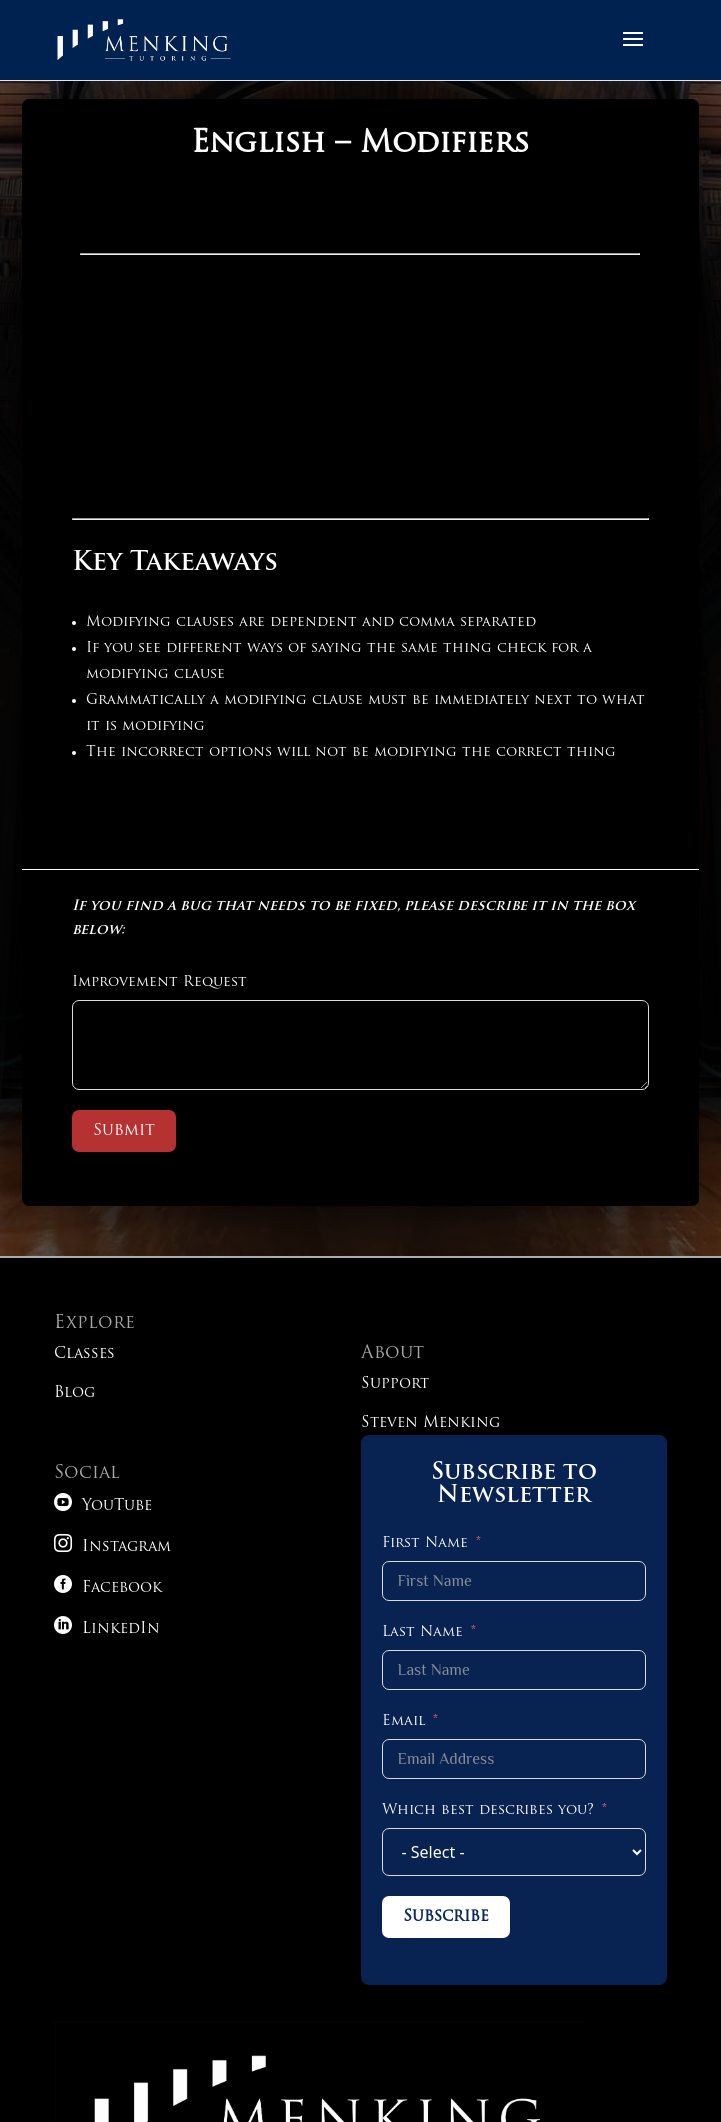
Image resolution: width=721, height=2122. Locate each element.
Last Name (422, 1632)
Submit (124, 1131)
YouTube (103, 1506)
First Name (425, 1543)
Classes (84, 1354)
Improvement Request (159, 982)
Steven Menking (430, 1423)
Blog (74, 1393)
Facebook (108, 1588)
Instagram (112, 1547)
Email (403, 1721)
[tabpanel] (360, 488)
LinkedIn (107, 1629)
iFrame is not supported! (360, 349)
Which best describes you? (488, 1810)
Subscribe (446, 1917)
